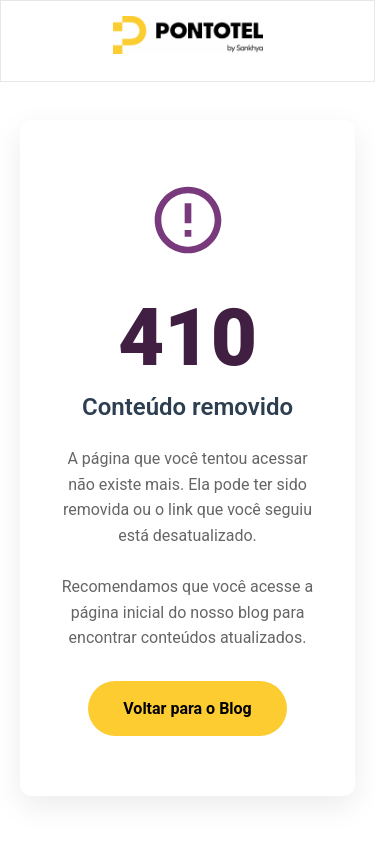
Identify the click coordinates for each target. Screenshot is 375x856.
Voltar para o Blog (187, 708)
